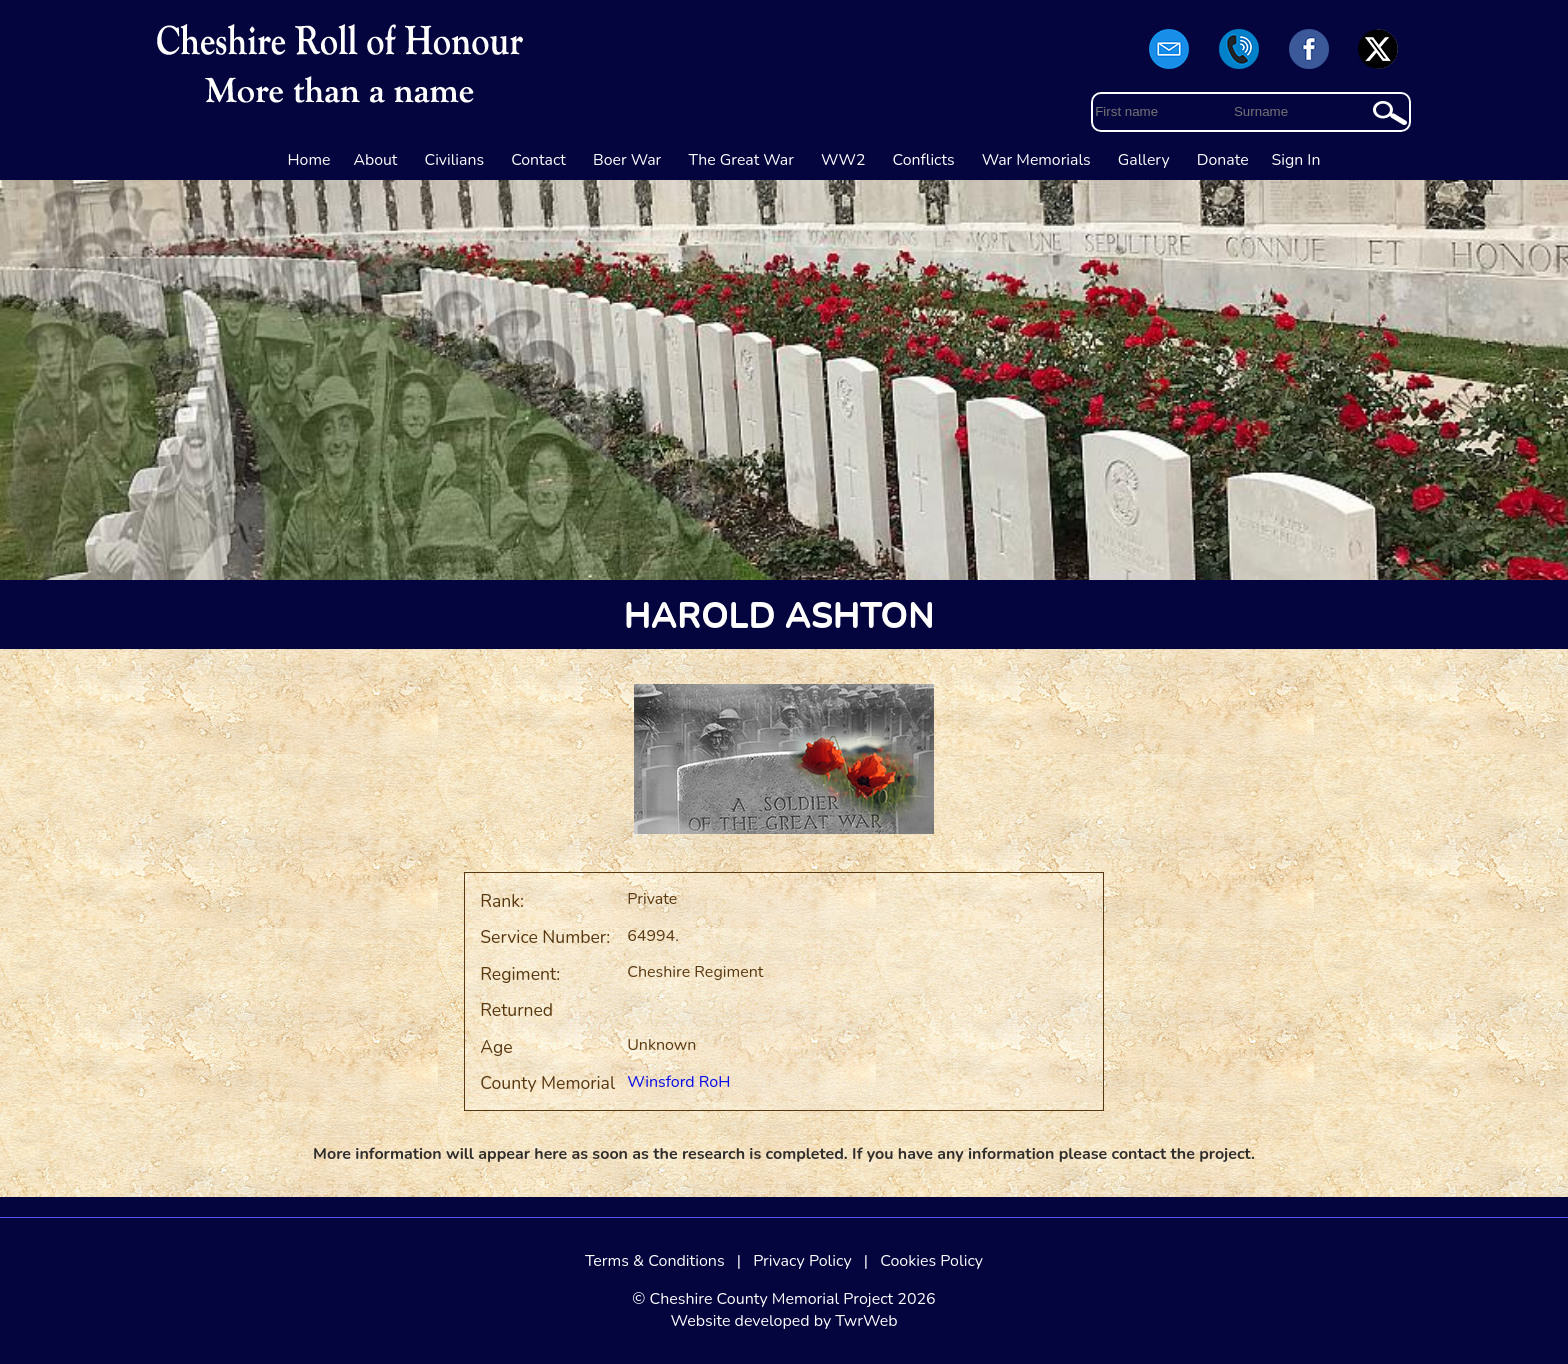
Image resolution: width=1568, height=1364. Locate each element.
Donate (1223, 160)
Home (309, 160)
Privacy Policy (802, 1261)
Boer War (627, 160)
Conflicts (924, 160)
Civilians (455, 160)
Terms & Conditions (655, 1261)
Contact (538, 160)
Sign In (1296, 160)
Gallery (1144, 160)
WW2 (843, 160)
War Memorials (1036, 160)
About (375, 160)
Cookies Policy (931, 1261)
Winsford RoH (678, 1082)
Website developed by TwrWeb (783, 1321)
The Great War (741, 160)
